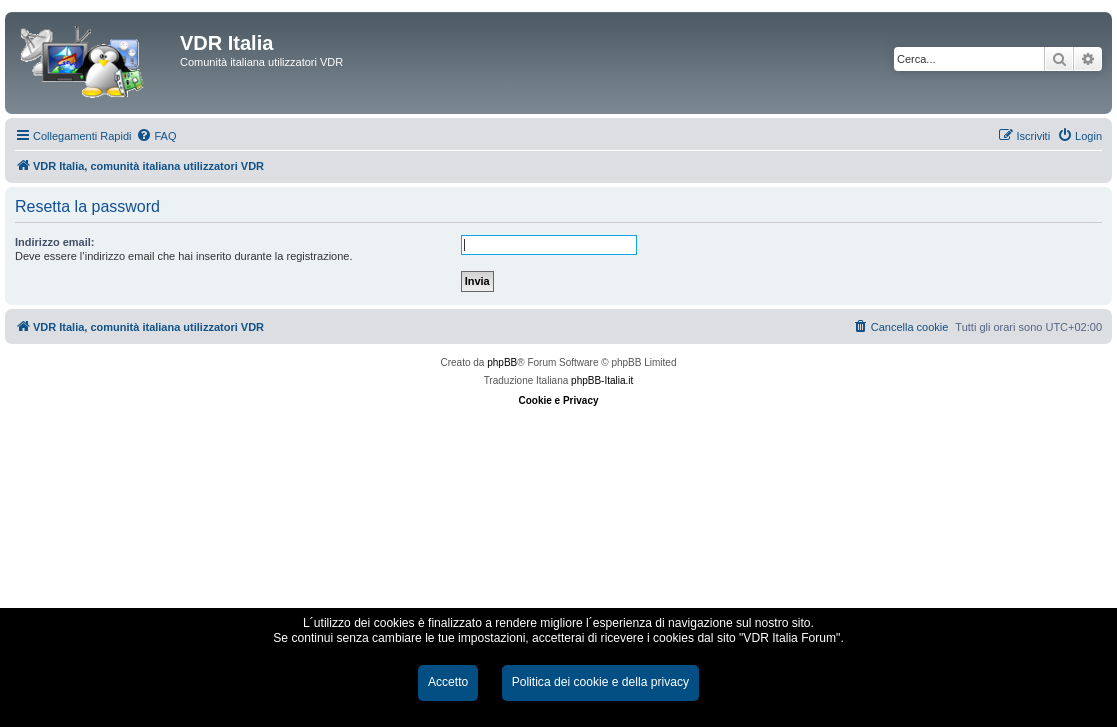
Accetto (448, 682)
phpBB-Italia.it (602, 380)
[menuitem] (156, 136)
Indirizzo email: (54, 242)
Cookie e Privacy (558, 400)
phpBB (502, 362)
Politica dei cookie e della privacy (600, 682)
